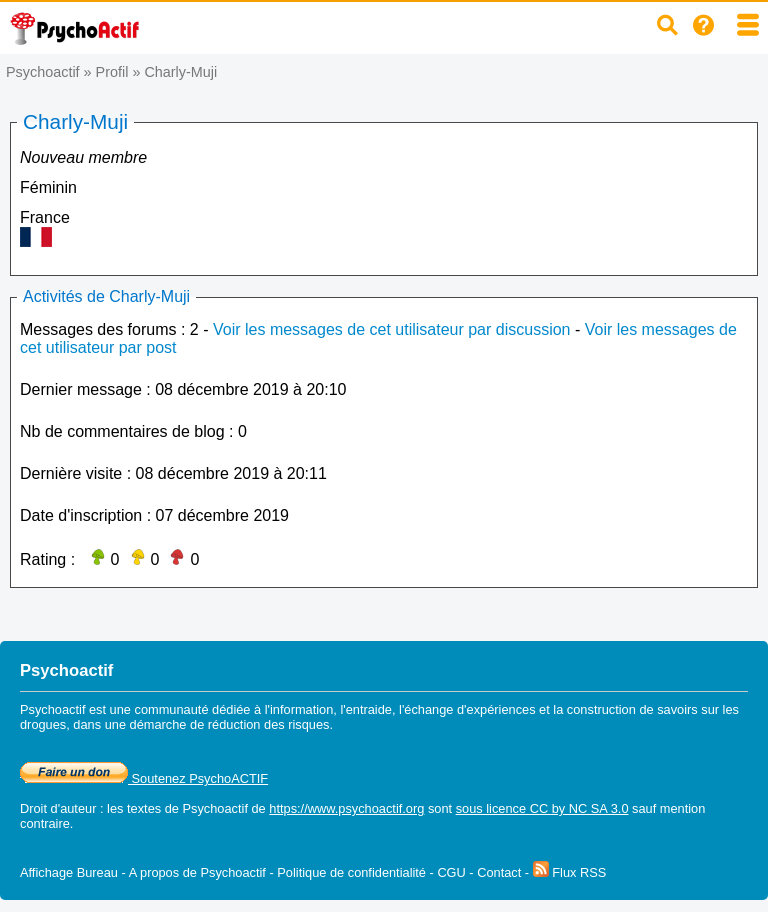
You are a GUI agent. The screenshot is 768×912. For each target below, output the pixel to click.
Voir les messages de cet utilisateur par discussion (392, 329)
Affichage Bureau (69, 872)
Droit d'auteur (58, 808)
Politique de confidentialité (351, 872)
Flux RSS (570, 872)
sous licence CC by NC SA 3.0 (542, 808)
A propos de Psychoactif (197, 872)
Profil (112, 72)
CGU (451, 872)
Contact (499, 872)
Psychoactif (43, 72)
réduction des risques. (270, 724)
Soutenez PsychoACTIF (144, 778)
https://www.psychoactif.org (346, 808)
